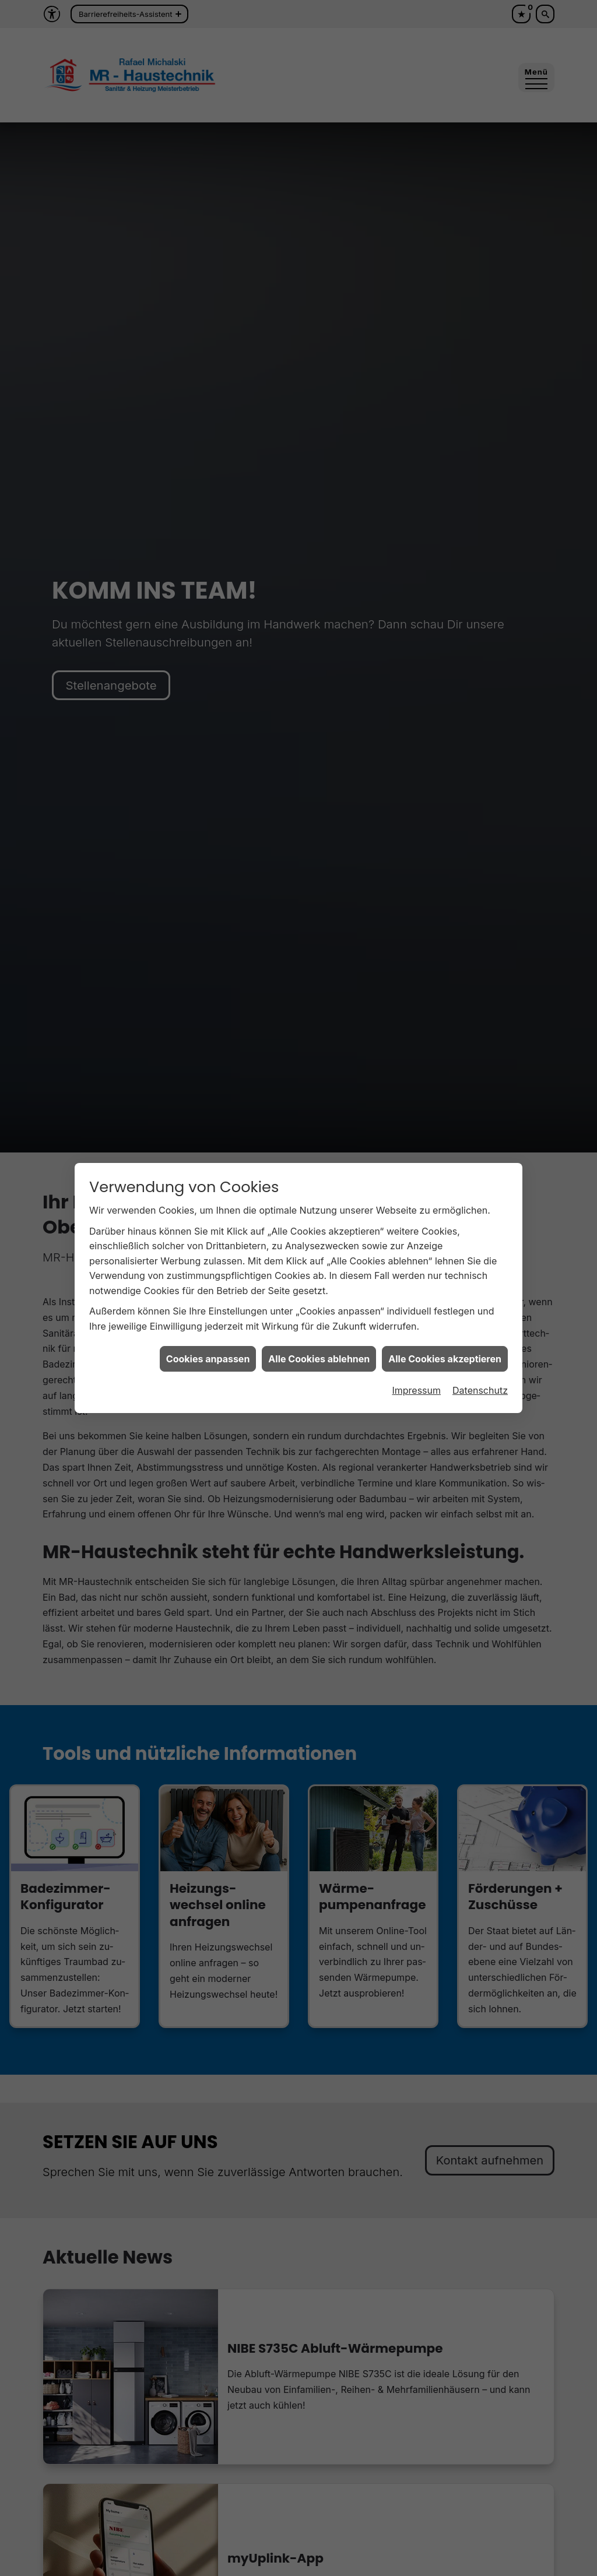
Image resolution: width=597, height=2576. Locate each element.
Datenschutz (480, 1390)
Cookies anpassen (208, 1359)
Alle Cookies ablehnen (319, 1359)
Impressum (416, 1390)
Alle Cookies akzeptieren (444, 1359)
